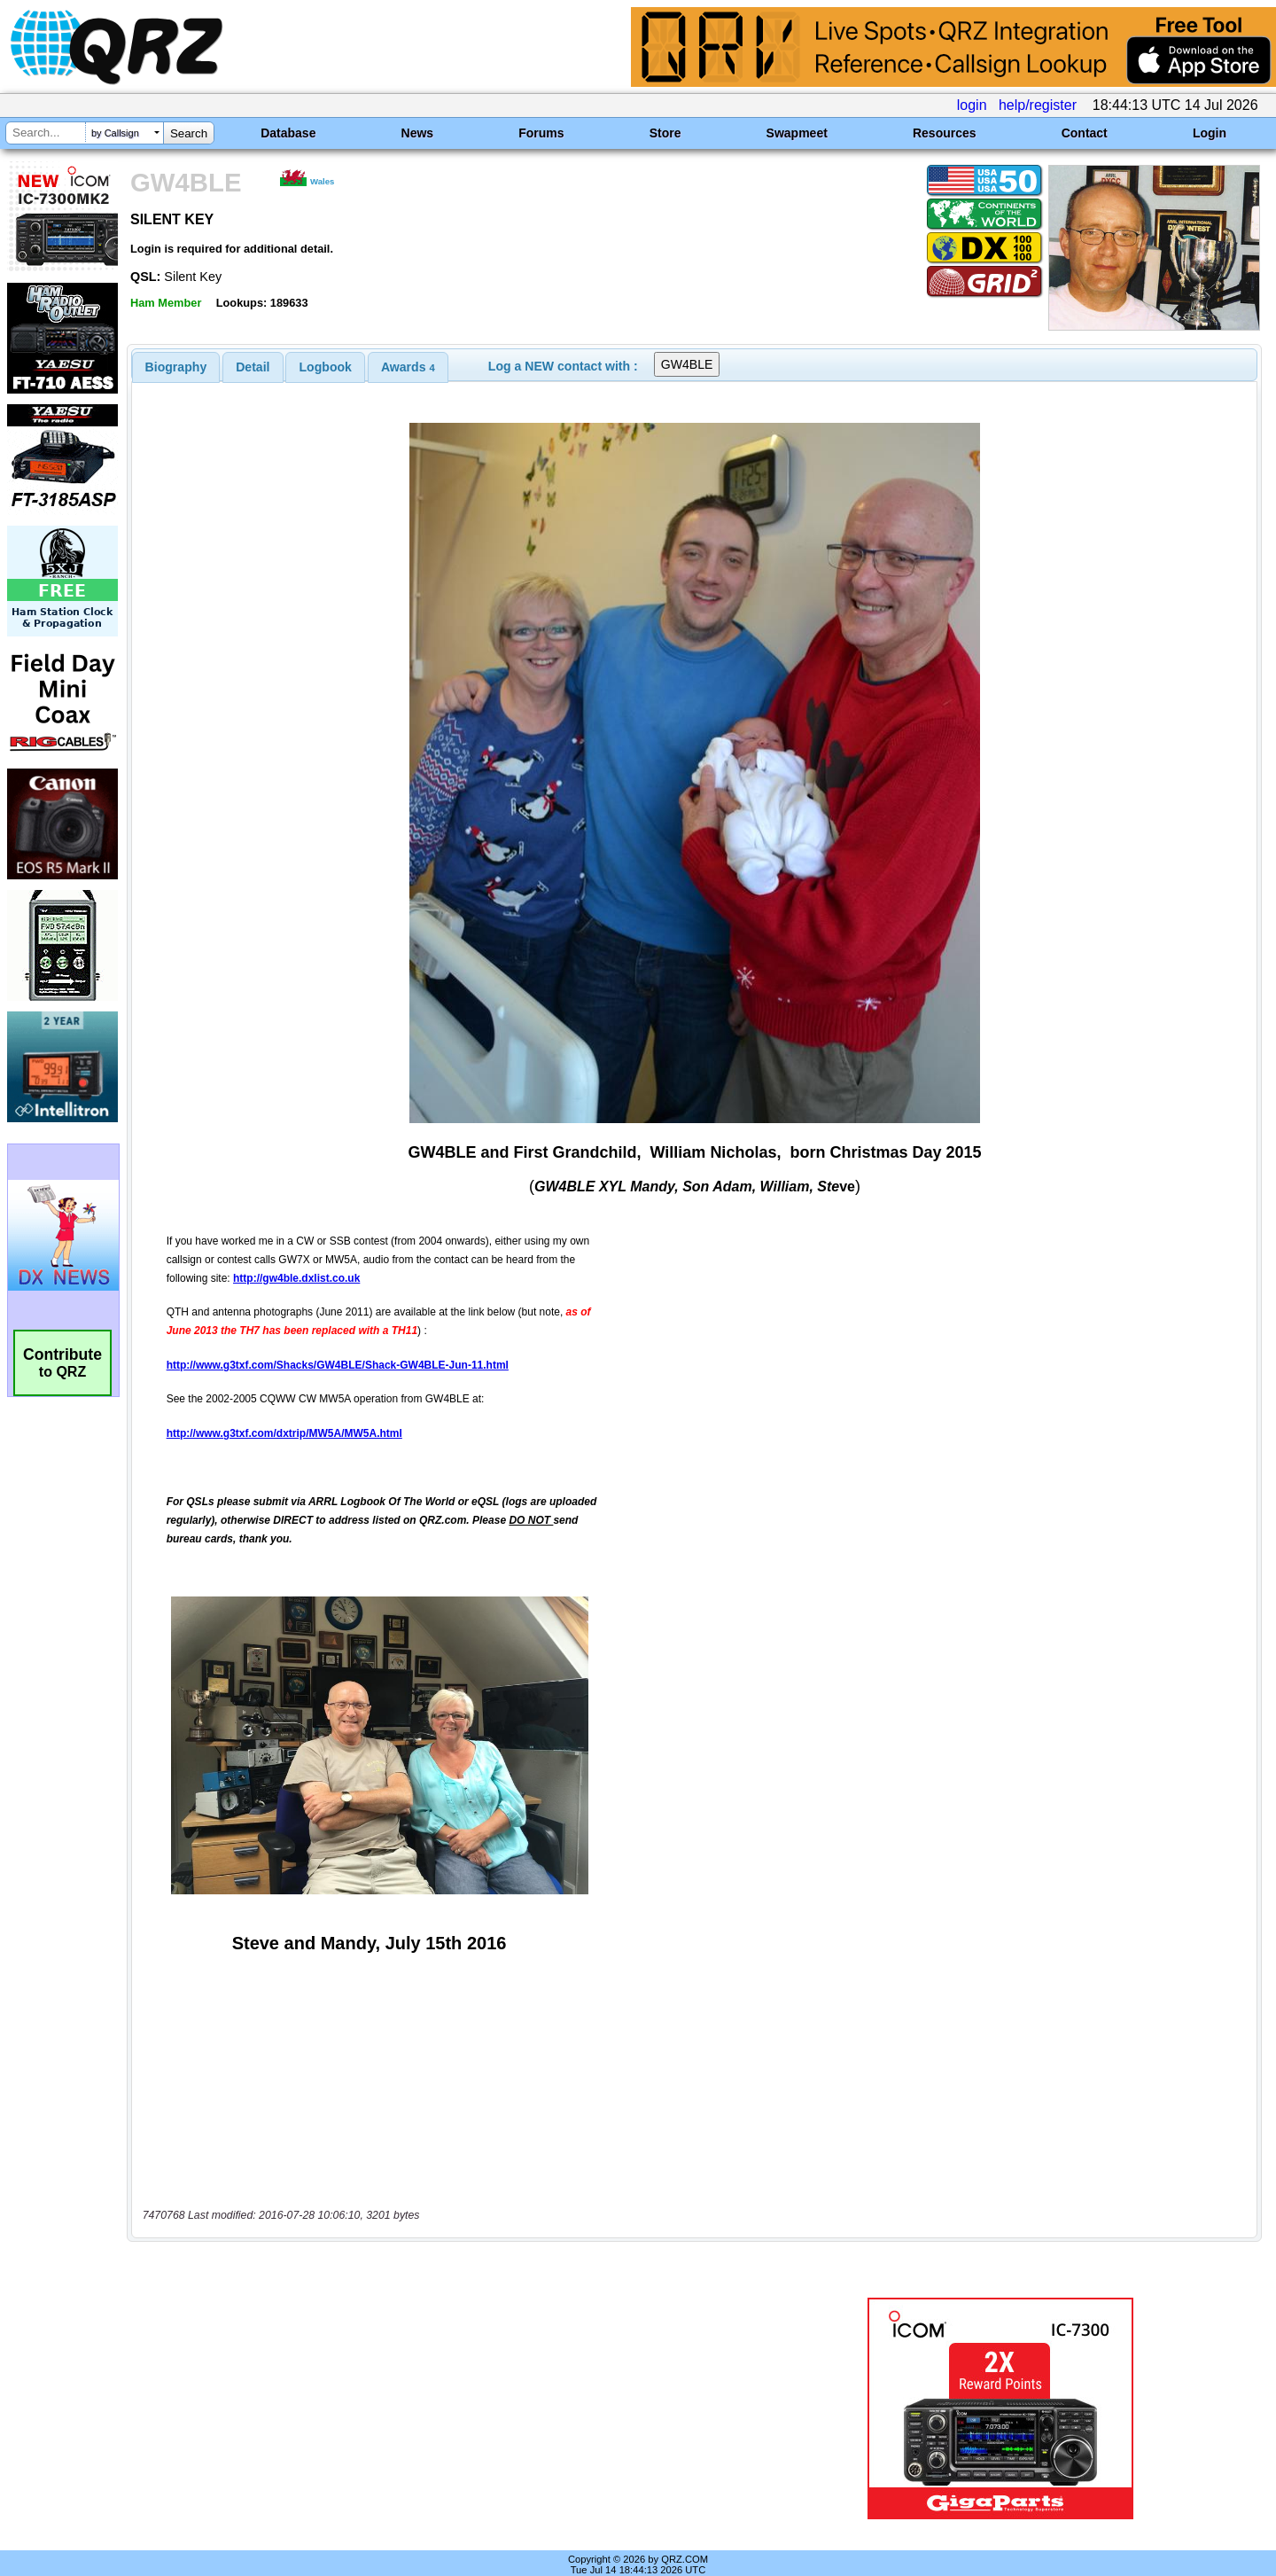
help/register (1038, 105)
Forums (541, 133)
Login (1209, 133)
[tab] (176, 367)
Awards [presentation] (408, 367)
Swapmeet (797, 133)
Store (665, 133)
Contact (1085, 133)
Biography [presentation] (176, 367)
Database (288, 133)
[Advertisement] (447, 2390)
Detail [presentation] (252, 367)
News (417, 133)
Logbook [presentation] (326, 367)
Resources (944, 133)
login (972, 105)
